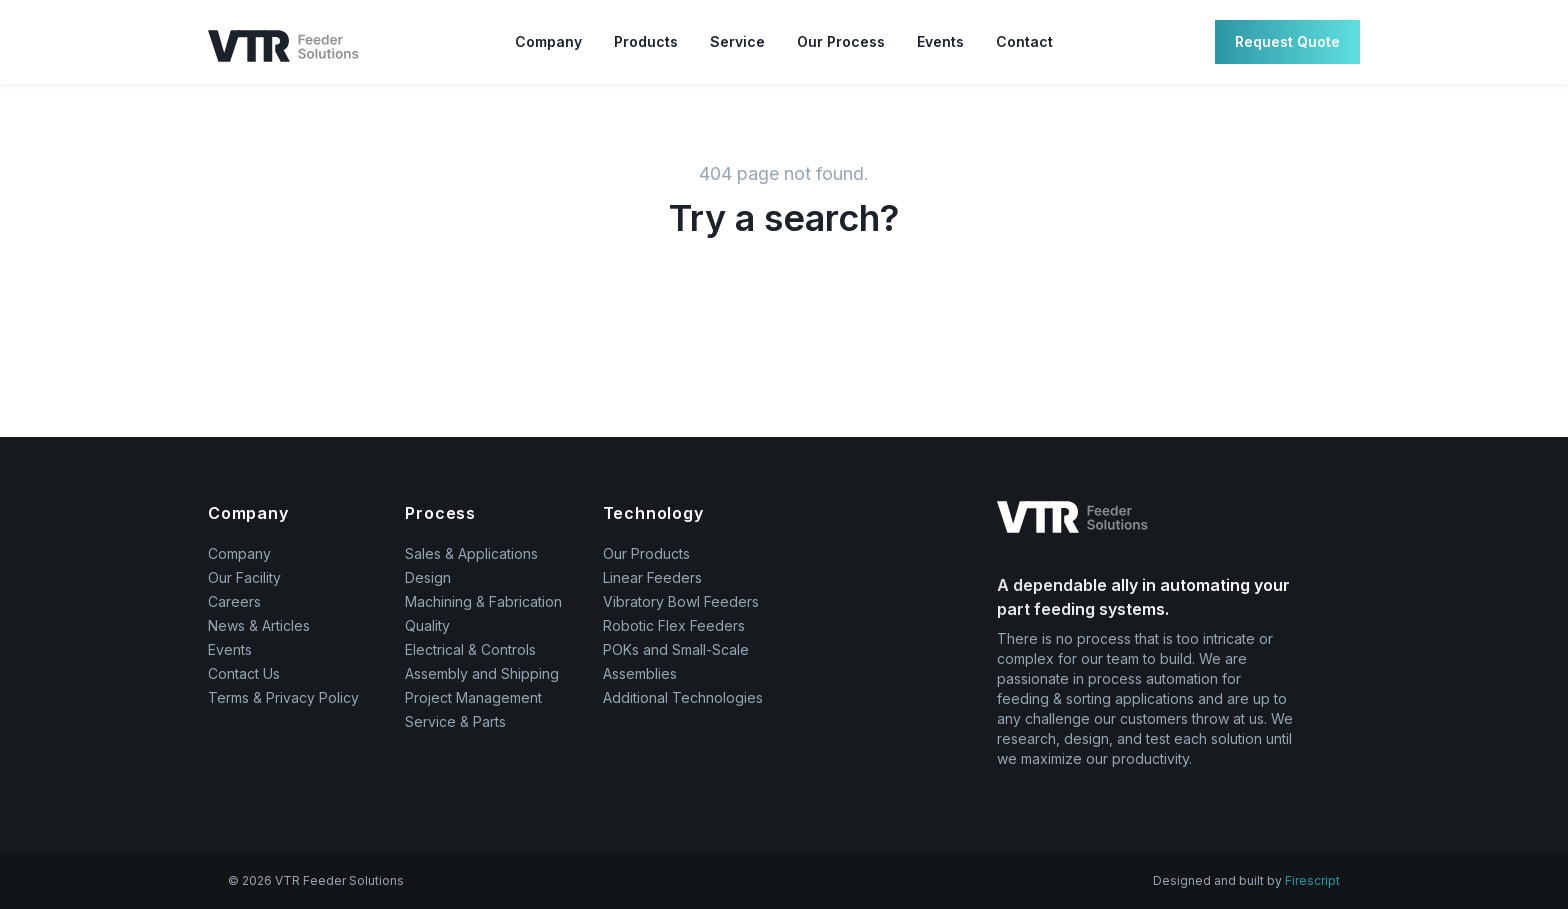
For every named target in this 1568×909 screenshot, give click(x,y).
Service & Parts (455, 721)
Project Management (473, 697)
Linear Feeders (652, 577)
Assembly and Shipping (482, 673)
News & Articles (259, 625)
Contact (1024, 41)
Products (646, 41)
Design (428, 577)
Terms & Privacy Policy (283, 697)
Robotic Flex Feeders (674, 625)
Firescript (1312, 880)
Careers (234, 601)
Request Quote (1287, 41)
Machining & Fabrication (483, 601)
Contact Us (244, 673)
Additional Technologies (683, 697)
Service (737, 41)
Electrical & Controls (470, 649)
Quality (427, 625)
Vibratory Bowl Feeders (681, 601)
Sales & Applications (471, 553)
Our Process (841, 41)
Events (940, 41)
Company (548, 41)
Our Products (646, 553)
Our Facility (244, 577)
